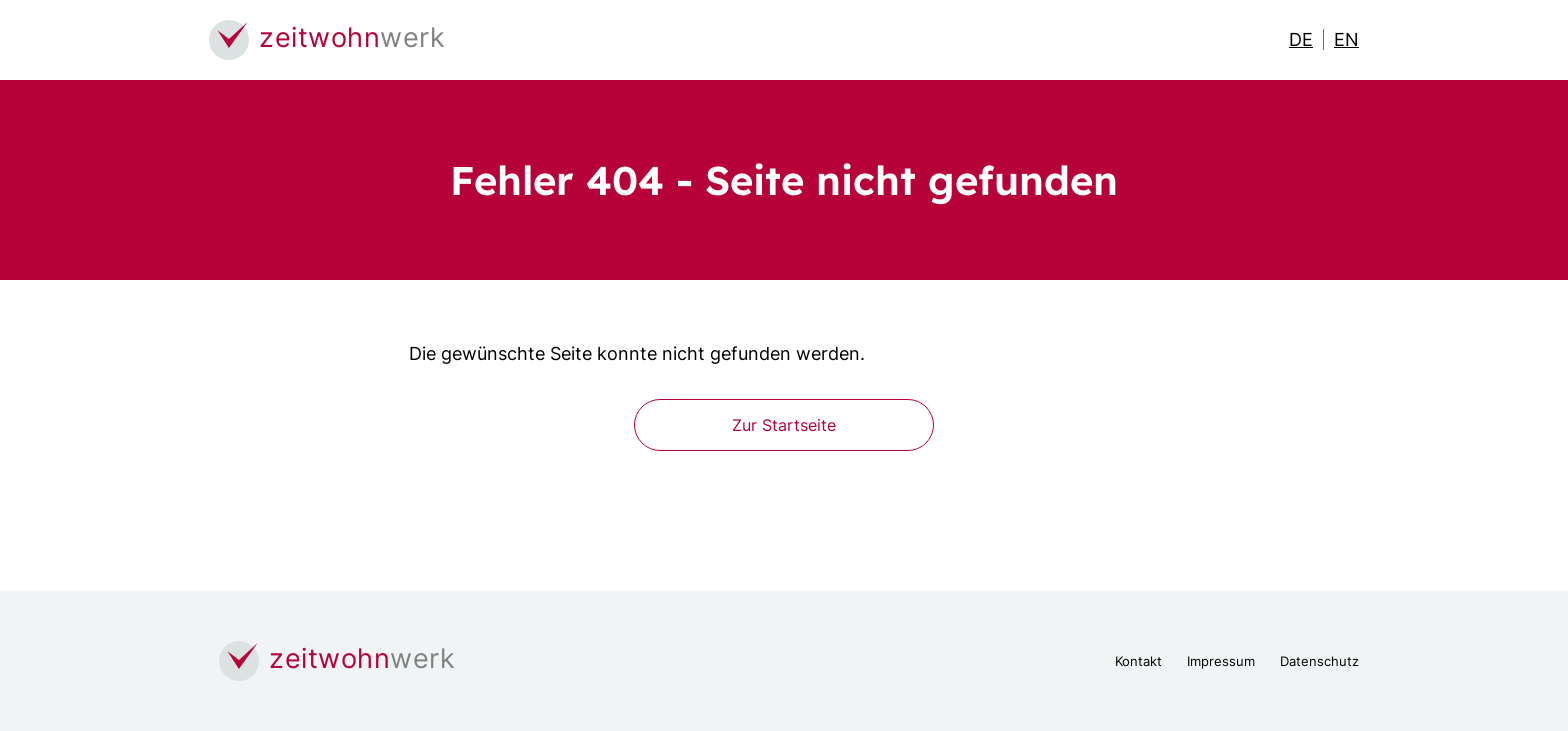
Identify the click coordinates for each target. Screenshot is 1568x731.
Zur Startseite (784, 425)
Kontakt (1138, 661)
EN (1346, 39)
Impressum (1221, 661)
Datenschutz (1319, 661)
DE (1301, 39)
